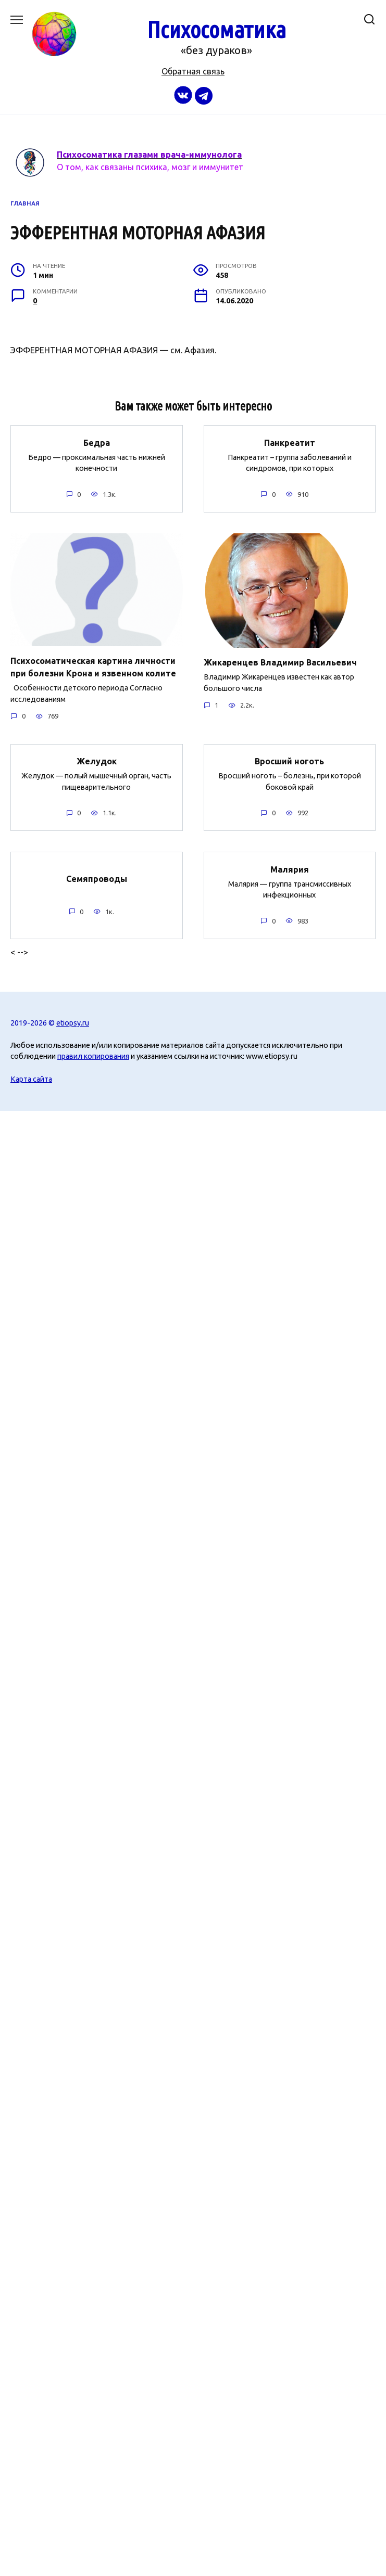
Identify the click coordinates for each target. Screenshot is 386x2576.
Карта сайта (31, 1079)
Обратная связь (193, 71)
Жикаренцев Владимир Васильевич (280, 662)
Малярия (289, 869)
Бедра (96, 442)
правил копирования (93, 1056)
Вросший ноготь (289, 761)
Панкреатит (289, 442)
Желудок (97, 761)
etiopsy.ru (72, 1023)
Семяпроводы (96, 878)
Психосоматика (216, 29)
